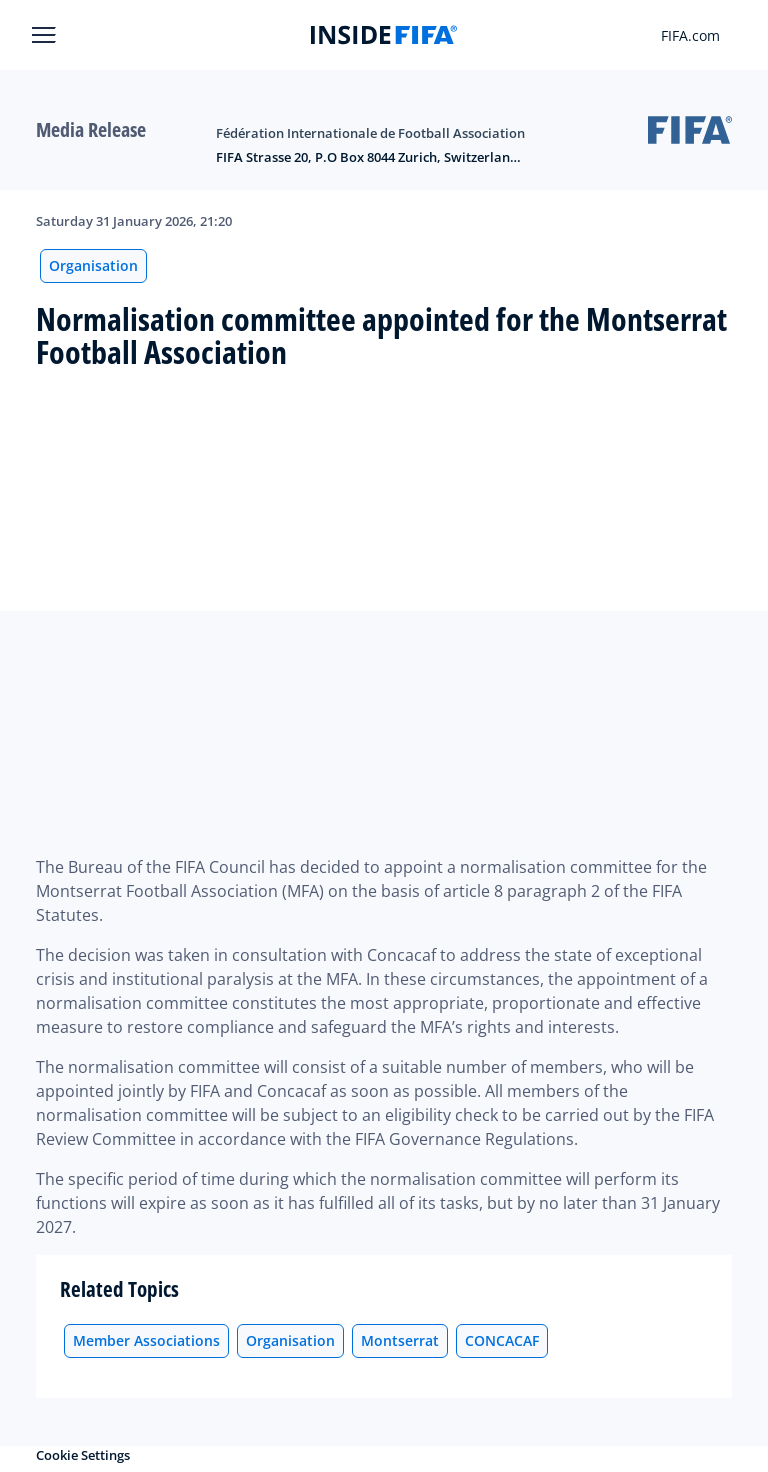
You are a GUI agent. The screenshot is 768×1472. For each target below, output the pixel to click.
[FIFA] (384, 35)
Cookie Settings (83, 1455)
